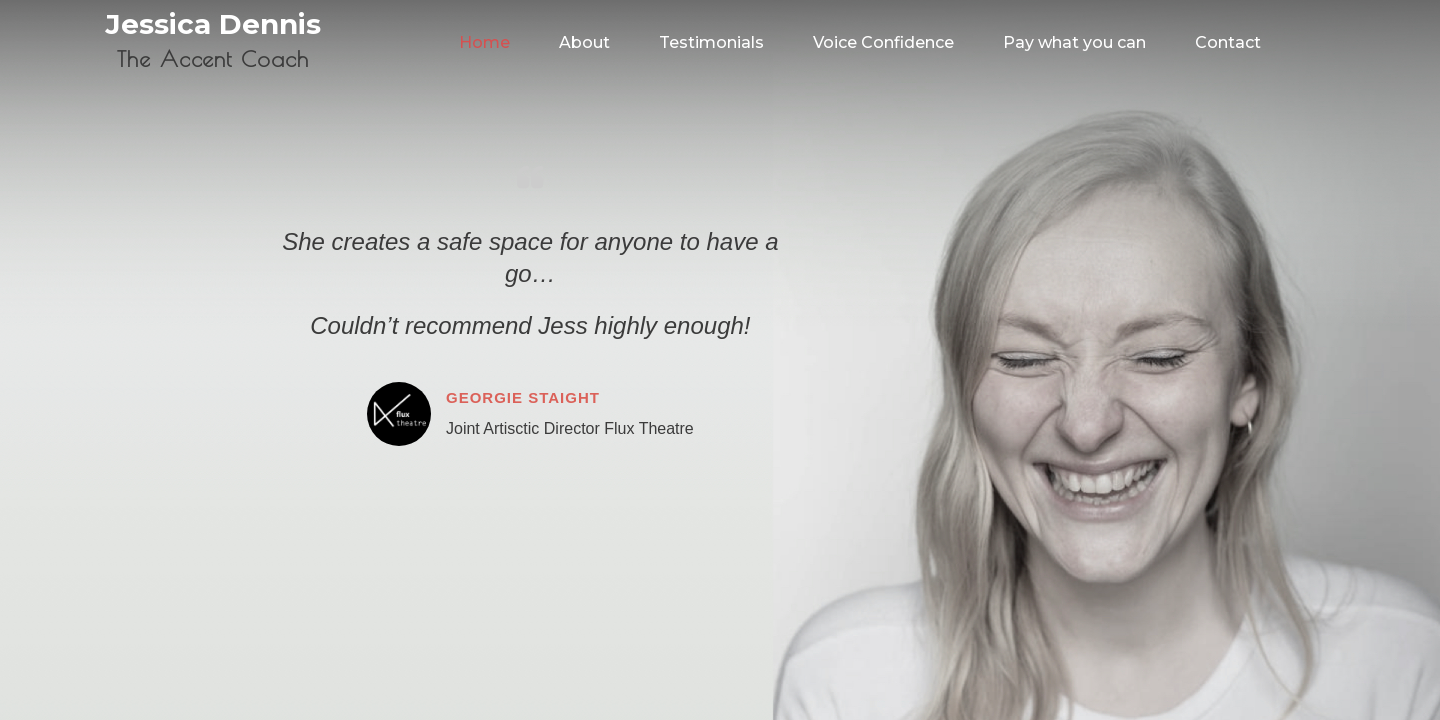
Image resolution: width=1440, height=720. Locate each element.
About (584, 42)
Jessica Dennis (213, 24)
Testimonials (711, 42)
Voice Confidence (883, 42)
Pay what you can (1074, 42)
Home (484, 42)
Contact (1228, 42)
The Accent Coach (212, 59)
